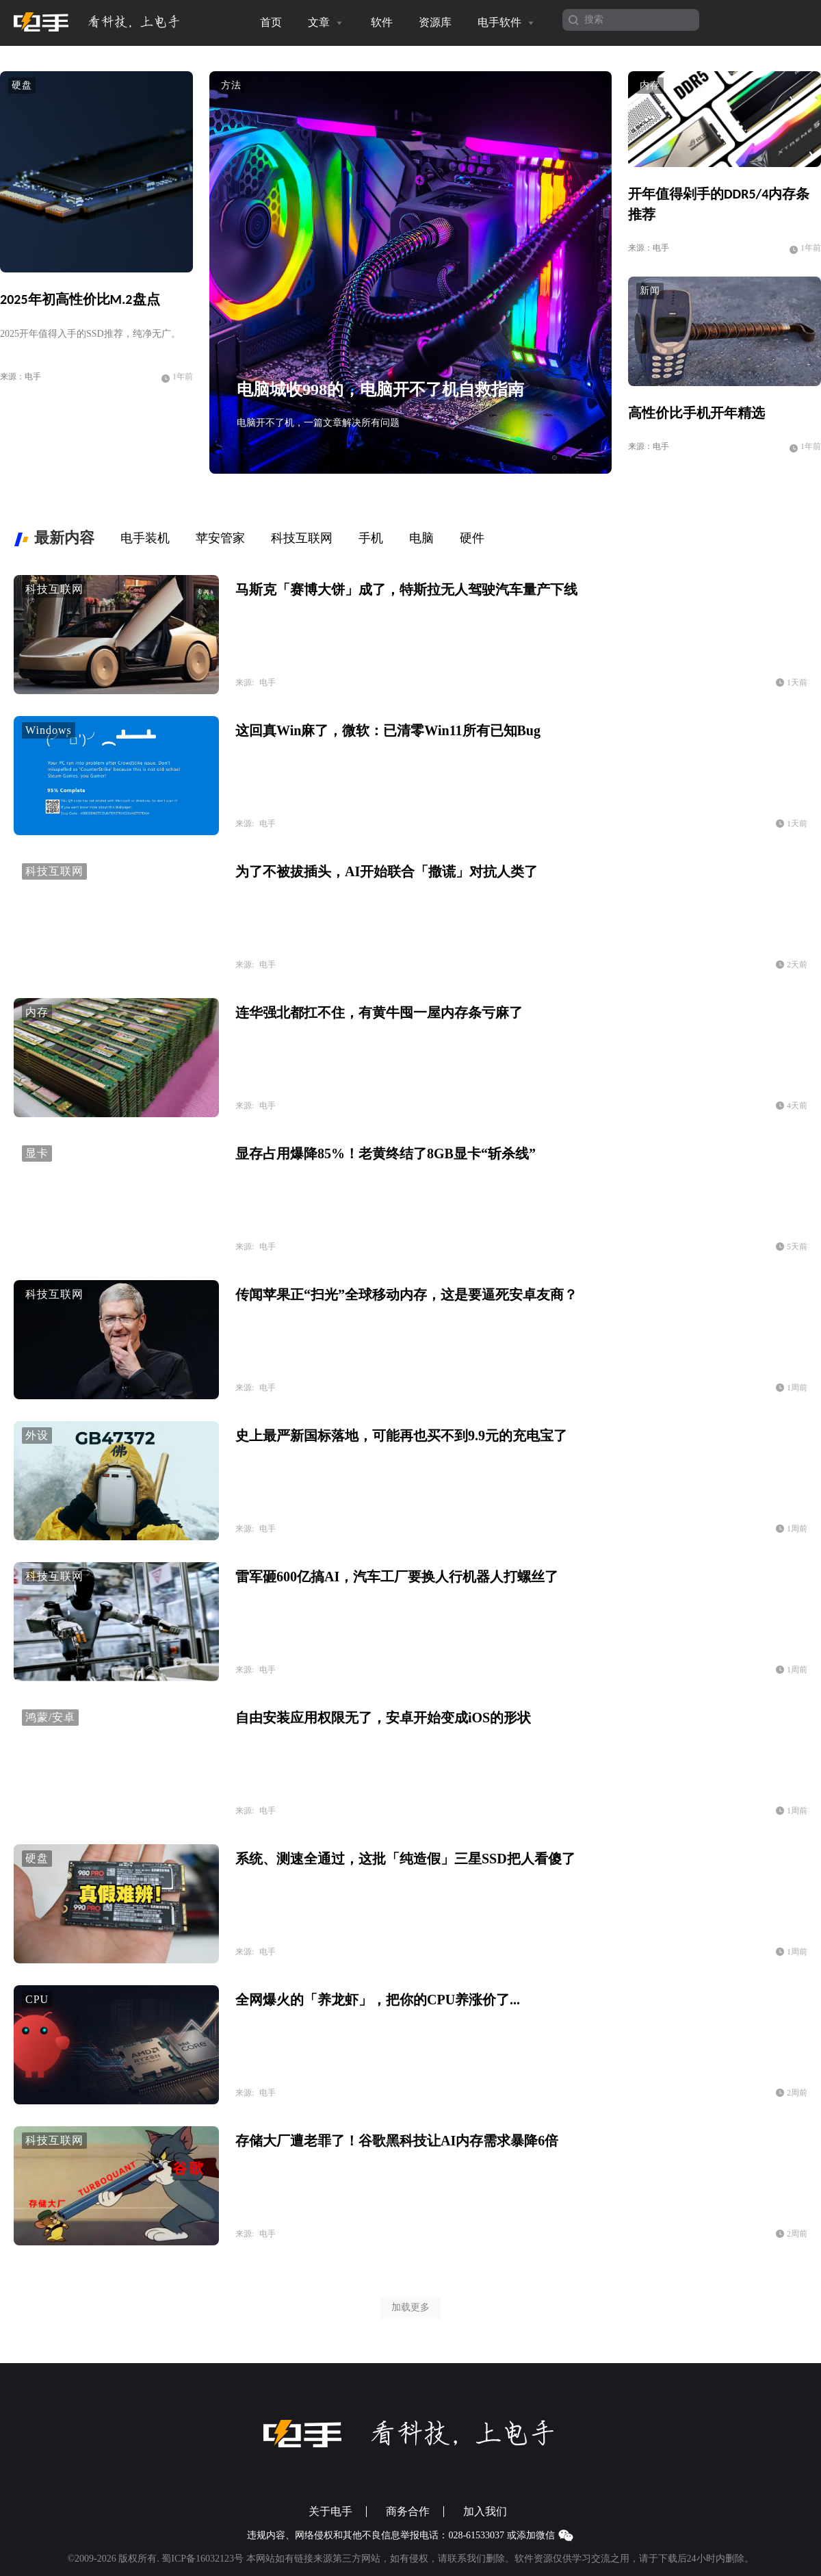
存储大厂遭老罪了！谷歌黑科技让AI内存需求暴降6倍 (396, 2140)
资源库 (435, 22)
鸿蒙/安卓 (50, 1717)
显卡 (37, 1153)
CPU (37, 1999)
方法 (231, 85)
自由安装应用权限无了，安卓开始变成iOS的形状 (383, 1717)
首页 (271, 22)
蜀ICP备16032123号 (202, 2558)
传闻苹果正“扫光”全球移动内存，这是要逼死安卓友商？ (406, 1294)
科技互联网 (54, 589)
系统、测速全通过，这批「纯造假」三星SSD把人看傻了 (405, 1858)
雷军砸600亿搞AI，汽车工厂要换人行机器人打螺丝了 (396, 1576)
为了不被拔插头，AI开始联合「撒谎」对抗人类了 (386, 871)
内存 (650, 85)
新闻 (650, 290)
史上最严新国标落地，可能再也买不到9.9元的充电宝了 (401, 1435)
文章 (326, 22)
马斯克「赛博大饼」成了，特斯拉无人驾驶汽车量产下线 (406, 589)
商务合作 (408, 2511)
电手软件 (507, 22)
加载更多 (410, 2307)
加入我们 (485, 2511)
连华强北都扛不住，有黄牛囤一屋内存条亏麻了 (379, 1012)
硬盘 (22, 85)
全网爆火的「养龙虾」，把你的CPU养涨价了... (377, 1999)
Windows (48, 730)
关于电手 (330, 2511)
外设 (37, 1435)
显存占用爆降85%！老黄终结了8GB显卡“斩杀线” (385, 1153)
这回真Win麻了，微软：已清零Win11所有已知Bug (387, 730)
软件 (382, 22)
